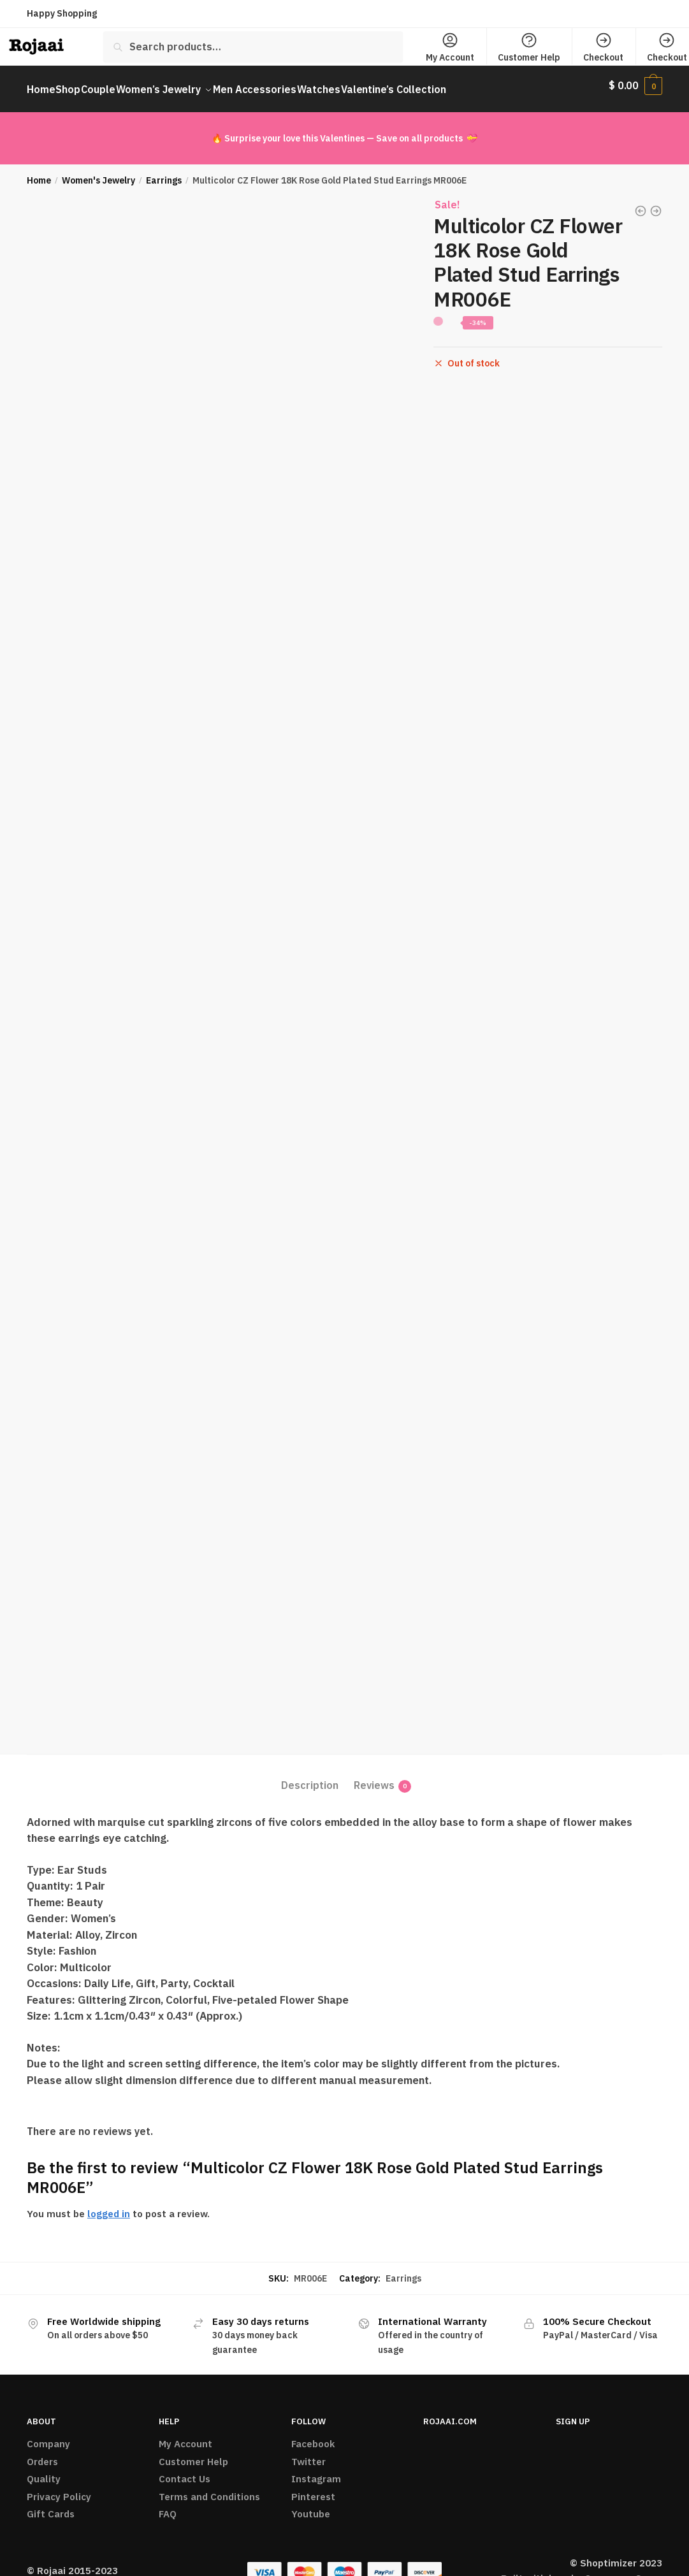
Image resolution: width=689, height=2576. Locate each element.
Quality (44, 2471)
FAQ (168, 2506)
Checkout (603, 47)
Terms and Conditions (209, 2489)
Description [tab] (309, 1777)
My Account (450, 47)
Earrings (164, 172)
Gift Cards (51, 2506)
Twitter (308, 2454)
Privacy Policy (59, 2489)
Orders (42, 2454)
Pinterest (313, 2489)
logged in (108, 2206)
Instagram (316, 2471)
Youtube (310, 2506)
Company (48, 2436)
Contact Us (184, 2471)
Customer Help (529, 47)
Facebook (313, 2436)
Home (39, 172)
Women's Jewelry (98, 172)
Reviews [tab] (374, 1777)
